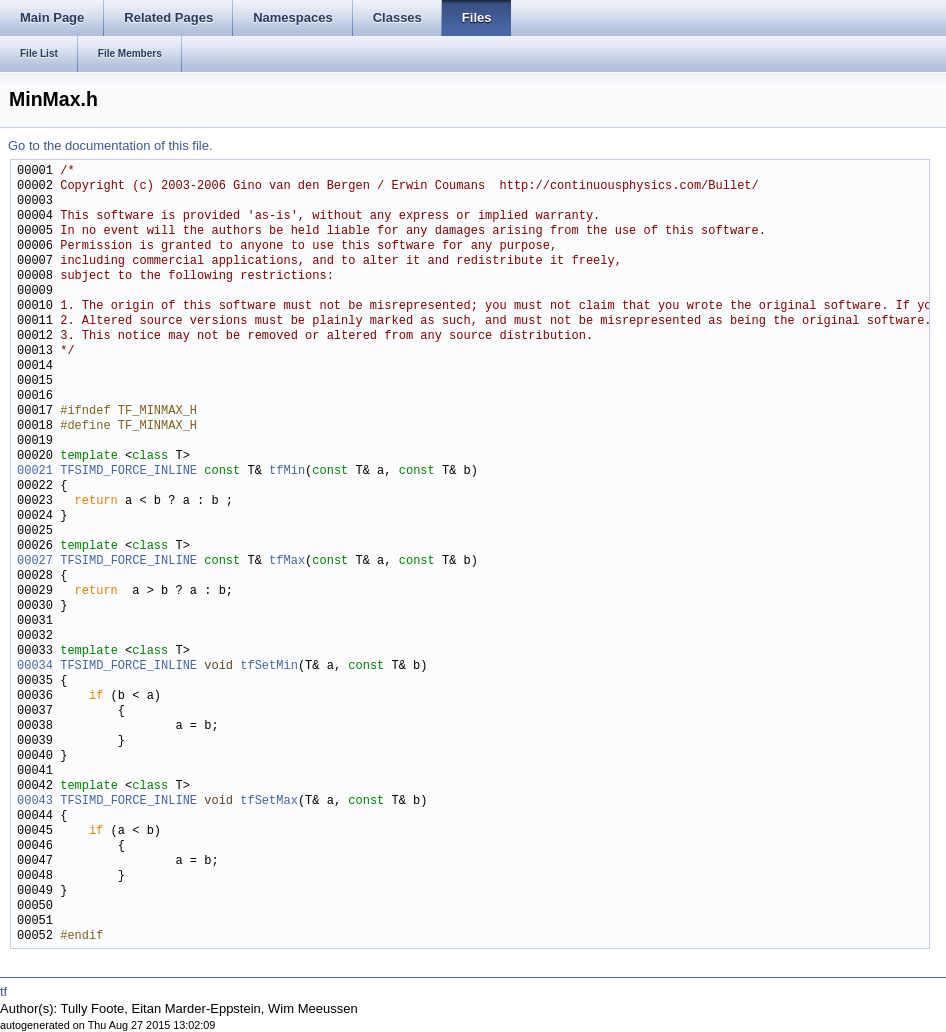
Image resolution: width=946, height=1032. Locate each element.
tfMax (287, 561)
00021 (35, 471)
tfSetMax (269, 801)
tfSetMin (269, 666)
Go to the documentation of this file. (110, 145)
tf (3, 991)
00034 (35, 666)
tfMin (287, 471)
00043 (35, 801)
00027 (35, 561)
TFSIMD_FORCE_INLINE (128, 471)
